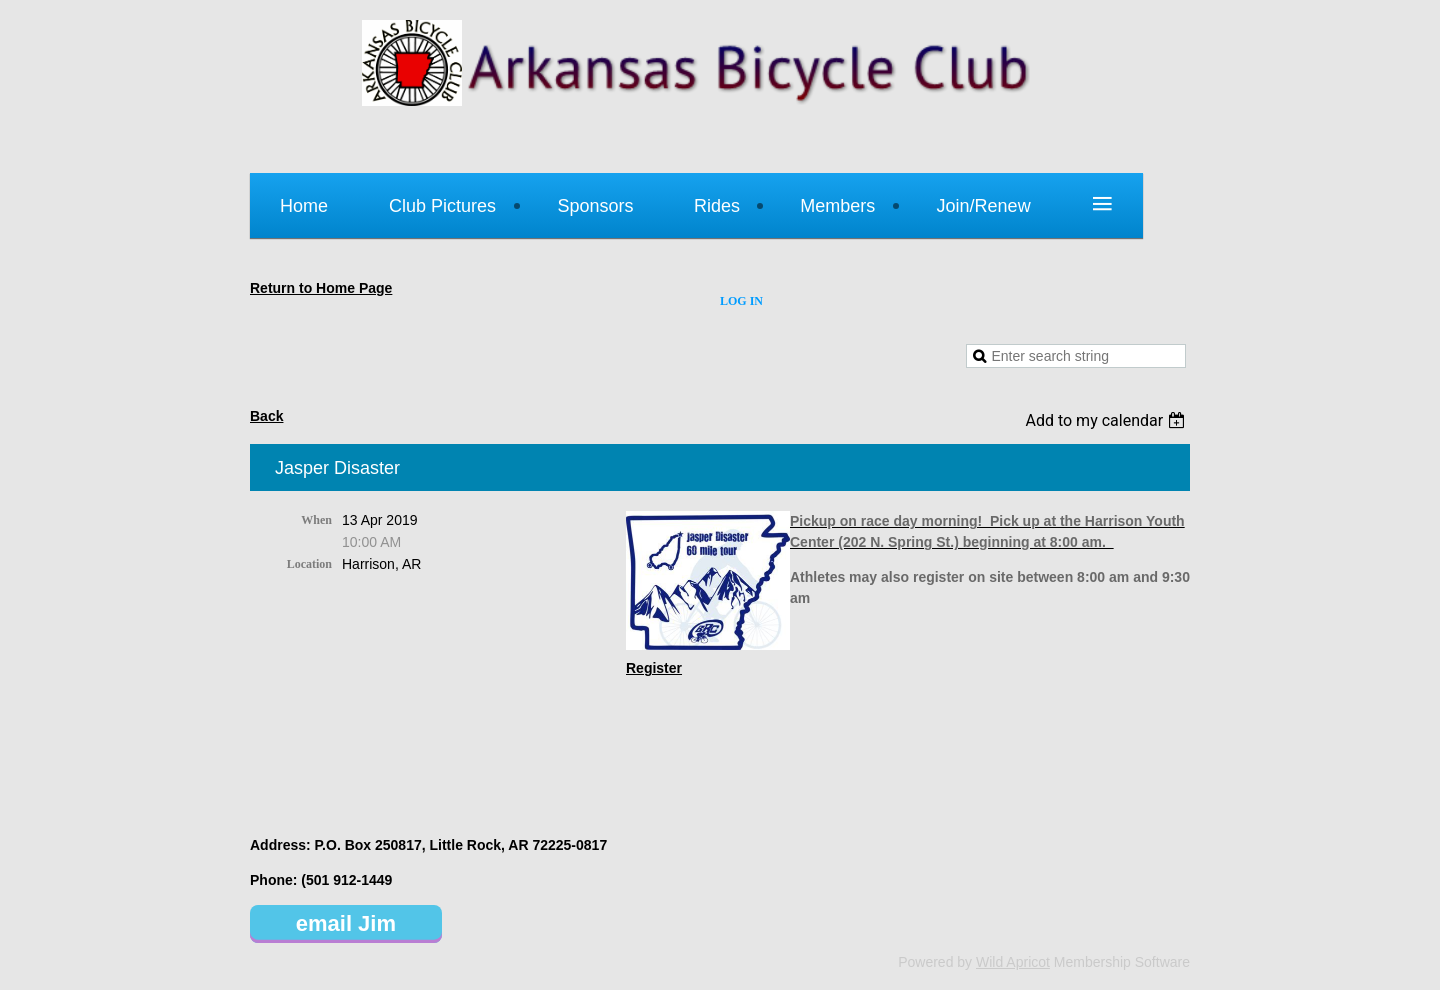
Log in (741, 301)
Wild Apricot (1013, 962)
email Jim (346, 923)
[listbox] (1107, 420)
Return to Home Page (321, 288)
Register (654, 668)
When (316, 520)
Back (266, 416)
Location (309, 564)
